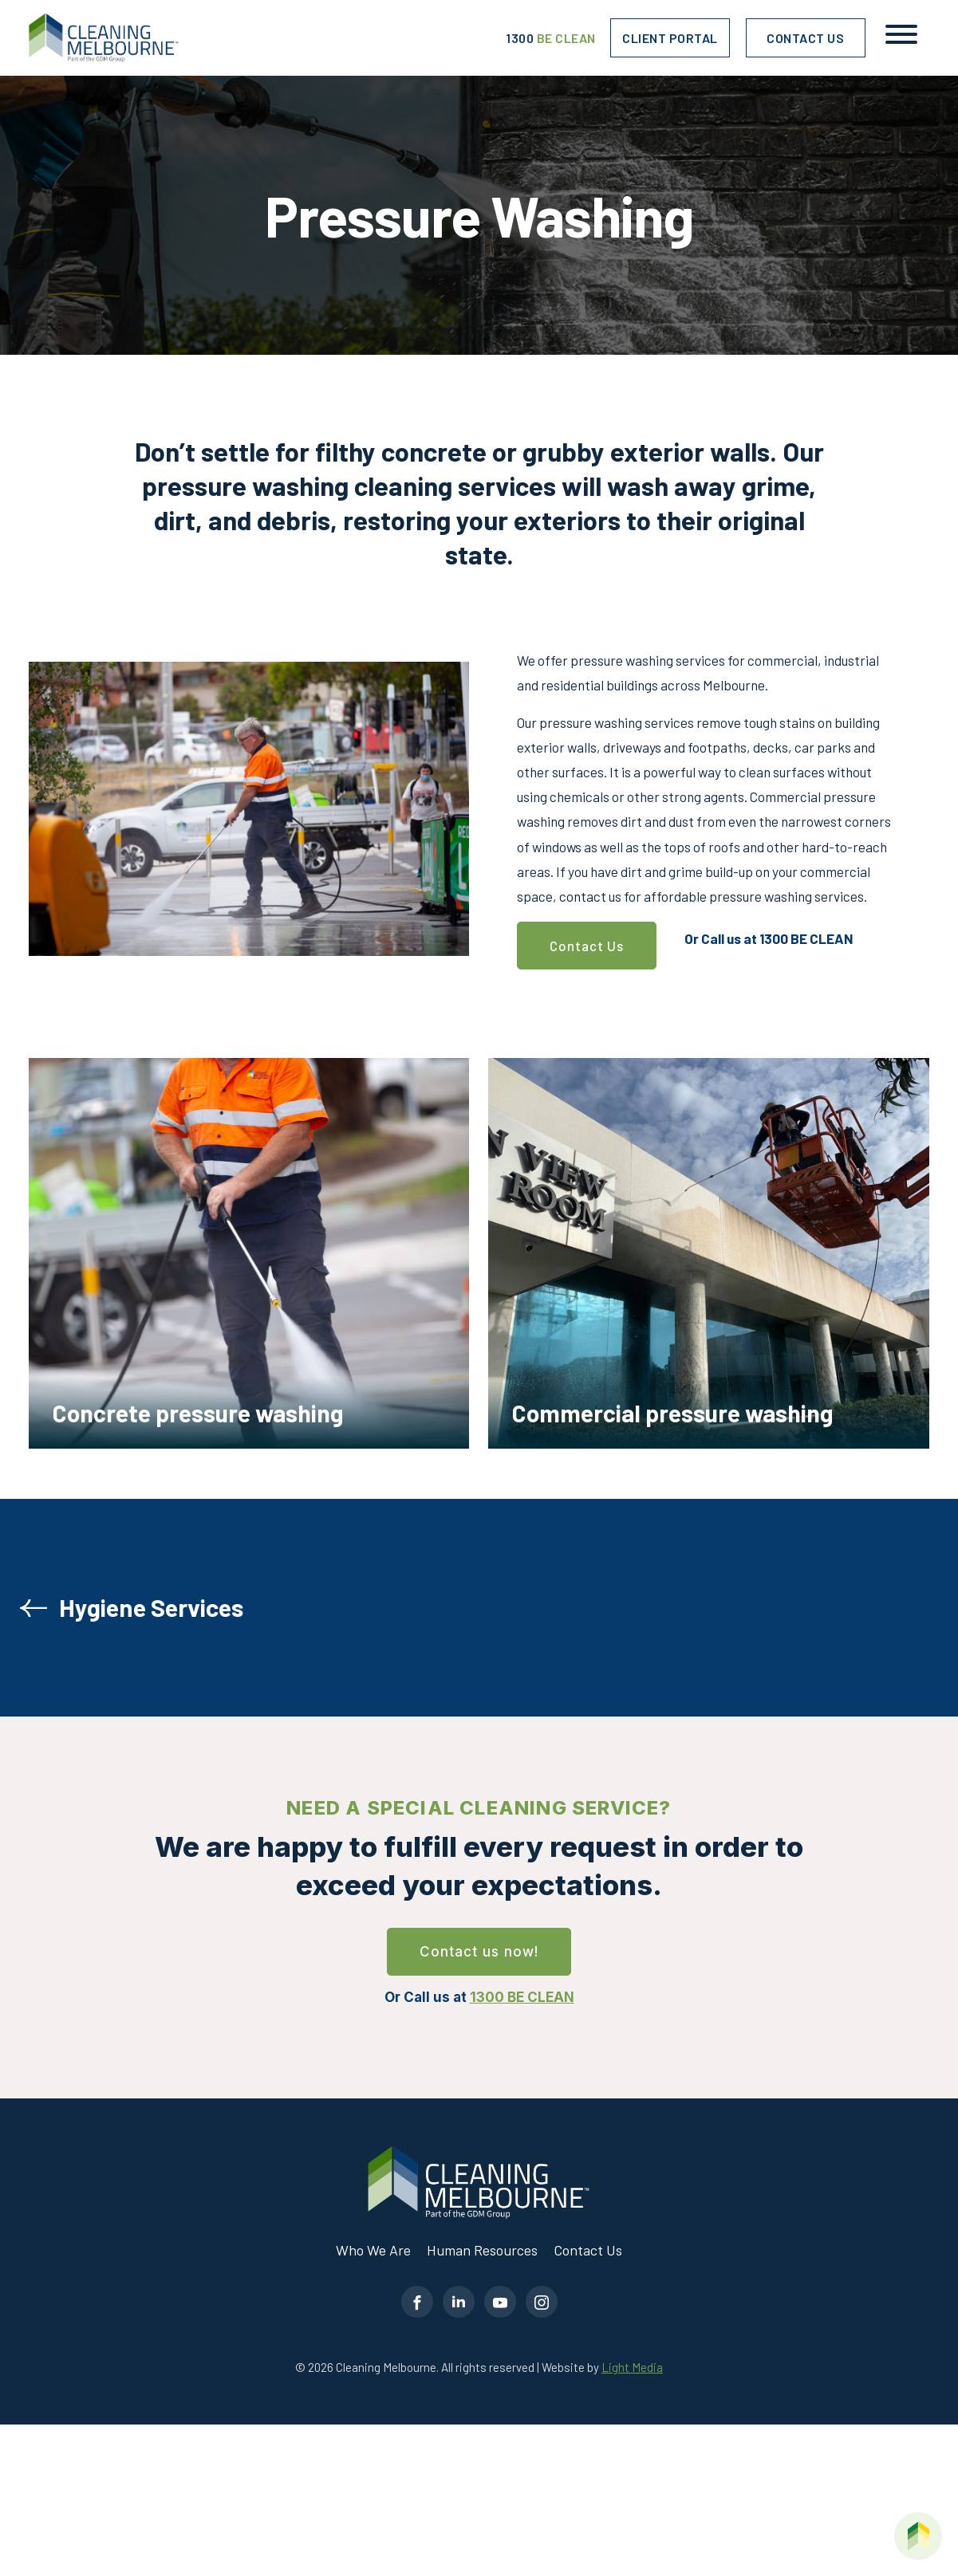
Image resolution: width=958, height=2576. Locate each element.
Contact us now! (479, 1952)
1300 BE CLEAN (806, 938)
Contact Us (805, 37)
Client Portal (670, 37)
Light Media (632, 2367)
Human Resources (482, 2250)
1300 (551, 37)
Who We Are (373, 2250)
